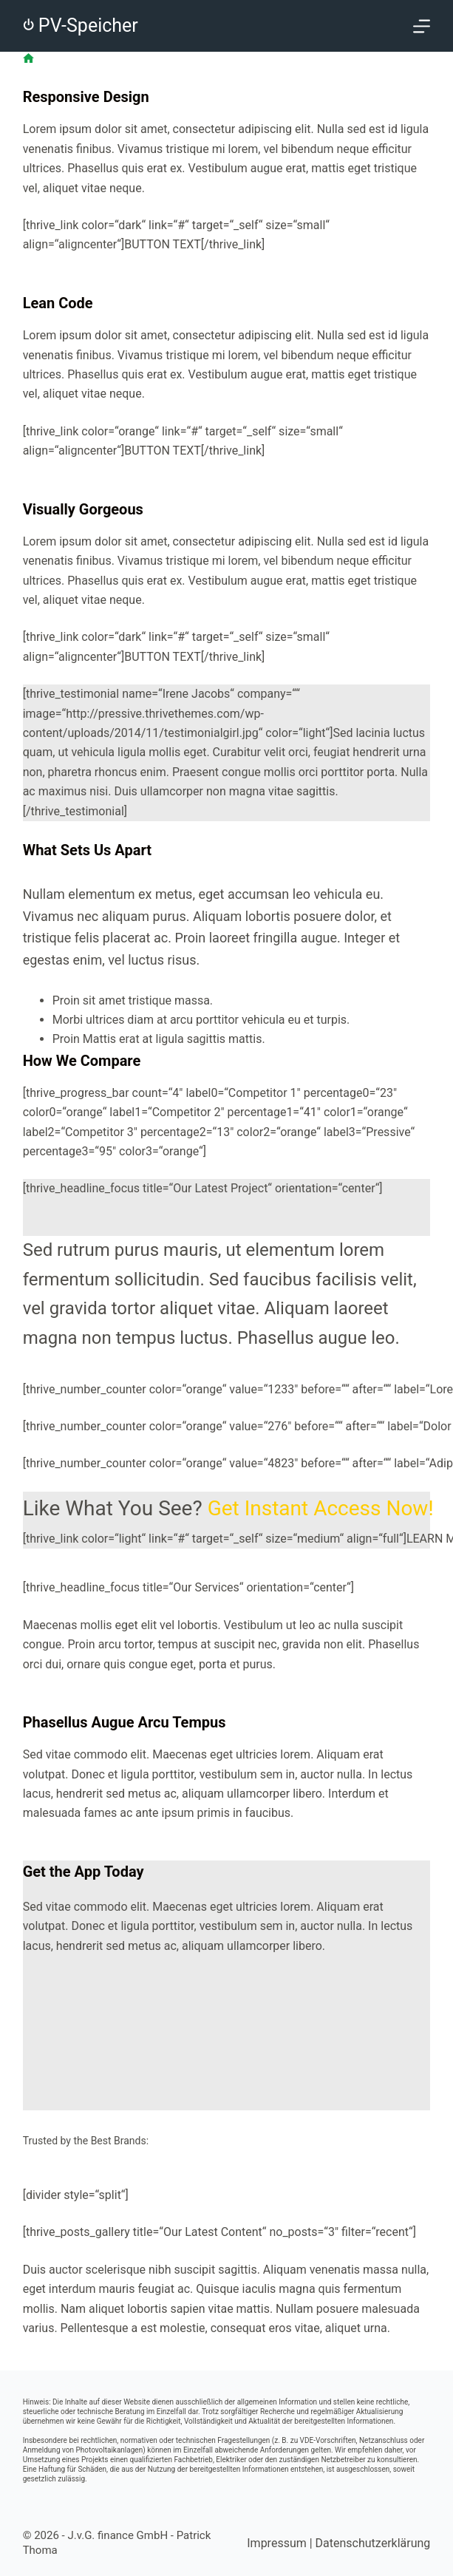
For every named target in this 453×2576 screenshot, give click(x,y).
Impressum (277, 2543)
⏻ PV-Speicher (80, 25)
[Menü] (421, 26)
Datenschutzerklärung (373, 2543)
